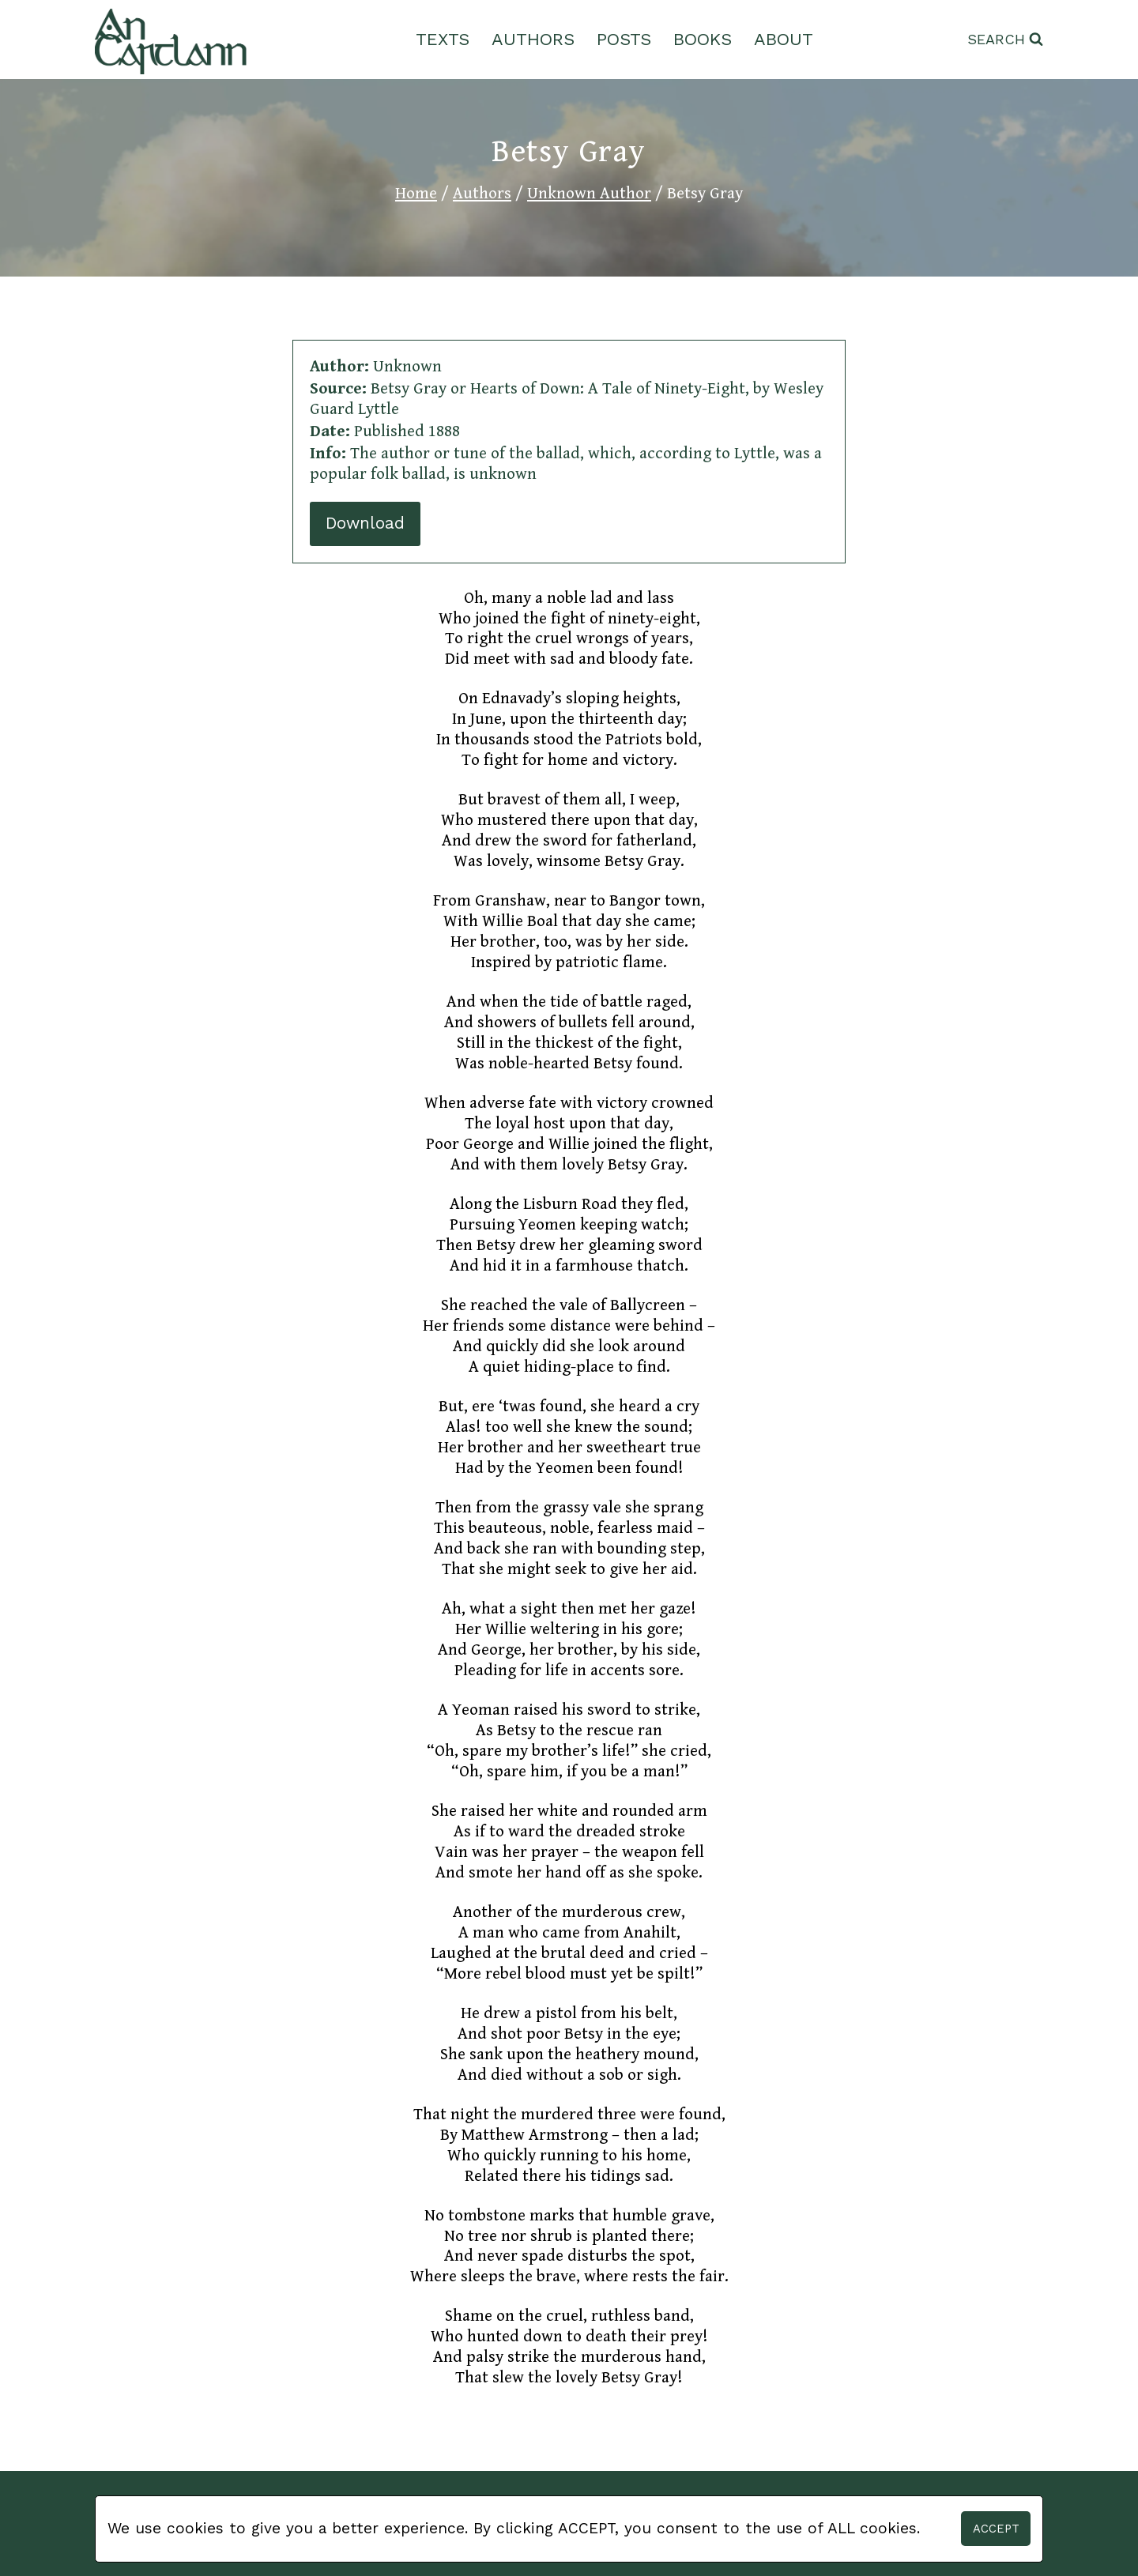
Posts (624, 39)
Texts (442, 39)
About (783, 39)
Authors (533, 39)
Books (702, 39)
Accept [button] (996, 2528)
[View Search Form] (1005, 39)
